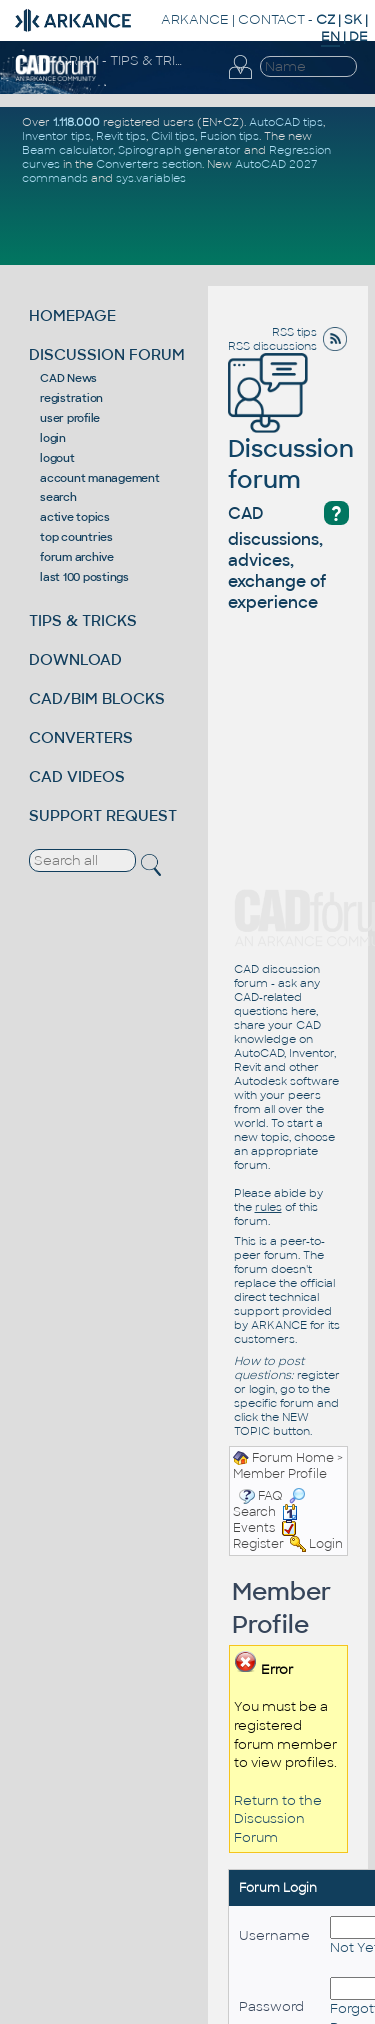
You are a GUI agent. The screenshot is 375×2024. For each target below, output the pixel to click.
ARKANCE (195, 19)
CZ (325, 19)
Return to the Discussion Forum (278, 1819)
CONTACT (271, 19)
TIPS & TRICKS (83, 620)
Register (258, 1544)
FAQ (270, 1496)
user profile (70, 418)
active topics (75, 517)
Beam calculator (67, 150)
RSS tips (294, 332)
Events (265, 1520)
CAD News (68, 378)
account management (100, 478)
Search (269, 1504)
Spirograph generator (179, 150)
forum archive (77, 557)
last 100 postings (84, 577)
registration (71, 398)
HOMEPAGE (72, 315)
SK (353, 19)
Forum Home (293, 1458)
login (53, 438)
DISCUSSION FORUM (107, 354)
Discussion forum (291, 436)
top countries (76, 537)
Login (326, 1544)
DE (358, 36)
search (58, 497)
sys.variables (151, 178)
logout (57, 458)
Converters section (149, 164)
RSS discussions (272, 346)
